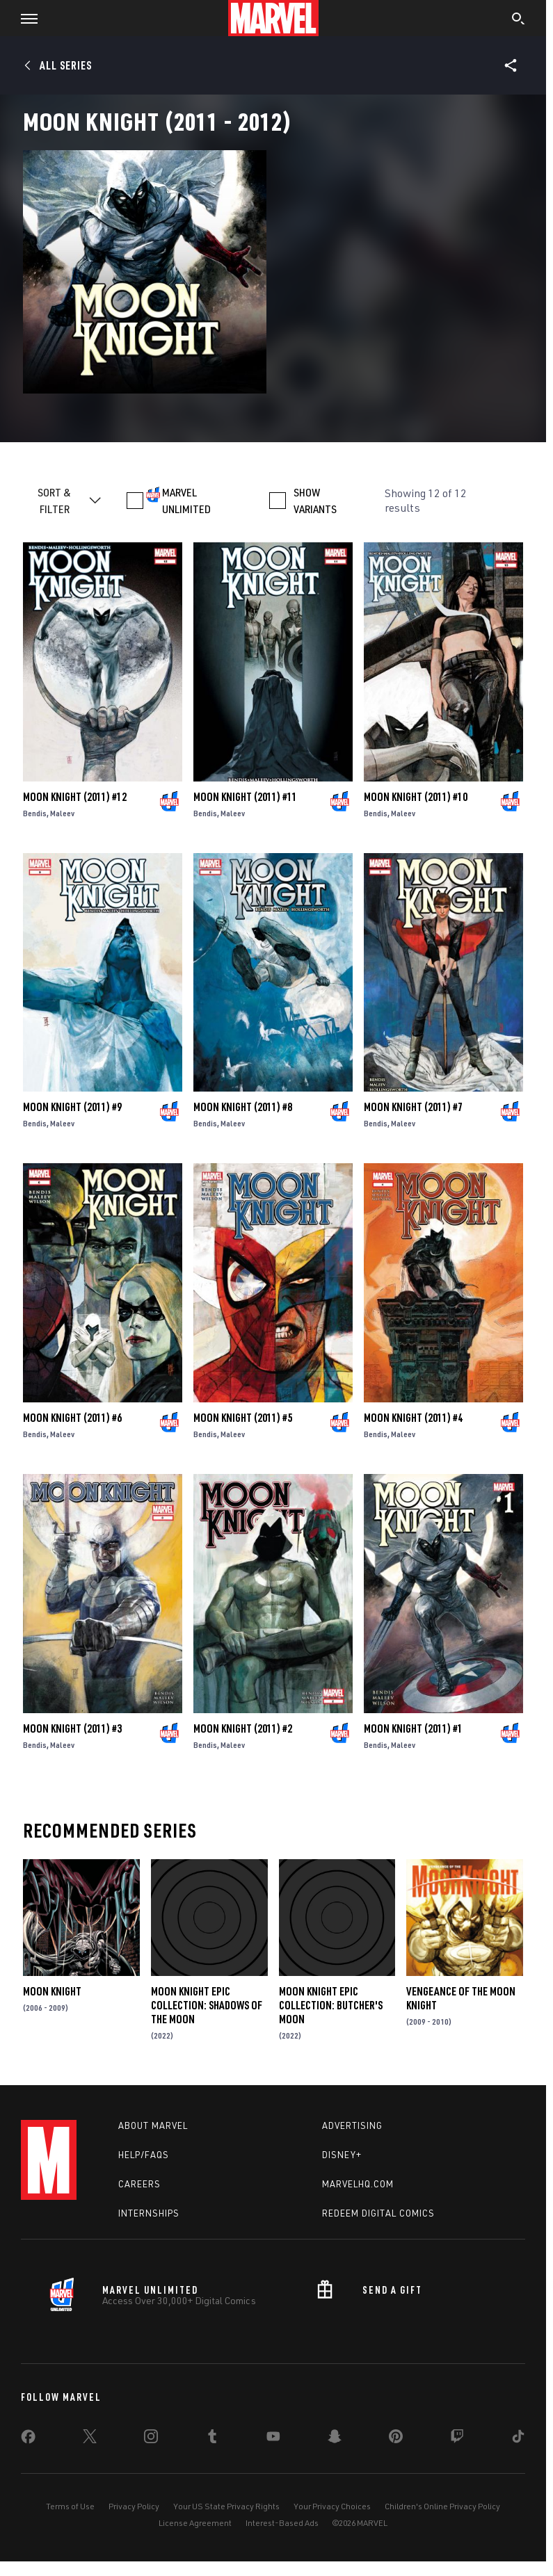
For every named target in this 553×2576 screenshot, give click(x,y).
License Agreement (195, 2523)
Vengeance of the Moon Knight (460, 1998)
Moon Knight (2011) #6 (72, 1418)
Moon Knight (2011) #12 (75, 797)
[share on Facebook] (28, 2440)
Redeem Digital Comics (378, 2213)
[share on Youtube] (273, 2439)
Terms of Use (70, 2506)
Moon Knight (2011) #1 (413, 1728)
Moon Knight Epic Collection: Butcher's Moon (331, 2005)
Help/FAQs (143, 2154)
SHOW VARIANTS (315, 500)
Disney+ (342, 2154)
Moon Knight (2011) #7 (413, 1107)
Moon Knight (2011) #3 (72, 1728)
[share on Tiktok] (518, 2439)
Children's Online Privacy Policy (442, 2506)
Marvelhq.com (358, 2183)
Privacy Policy (134, 2506)
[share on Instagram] (151, 2439)
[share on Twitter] (90, 2439)
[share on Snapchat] (335, 2439)
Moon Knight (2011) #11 (245, 797)
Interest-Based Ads (282, 2523)
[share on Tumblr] (212, 2439)
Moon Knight (52, 1991)
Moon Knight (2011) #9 (72, 1107)
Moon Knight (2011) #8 (242, 1107)
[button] (24, 18)
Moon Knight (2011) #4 (413, 1418)
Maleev (62, 813)
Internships (148, 2213)
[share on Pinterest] (396, 2439)
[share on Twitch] (457, 2439)
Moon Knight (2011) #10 (415, 797)
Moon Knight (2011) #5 (242, 1418)
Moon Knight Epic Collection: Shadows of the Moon (206, 2005)
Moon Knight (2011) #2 (242, 1728)
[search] (518, 20)
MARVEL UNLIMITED (186, 500)
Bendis (35, 813)
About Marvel (153, 2125)
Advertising (352, 2125)
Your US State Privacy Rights (226, 2506)
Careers (139, 2183)
